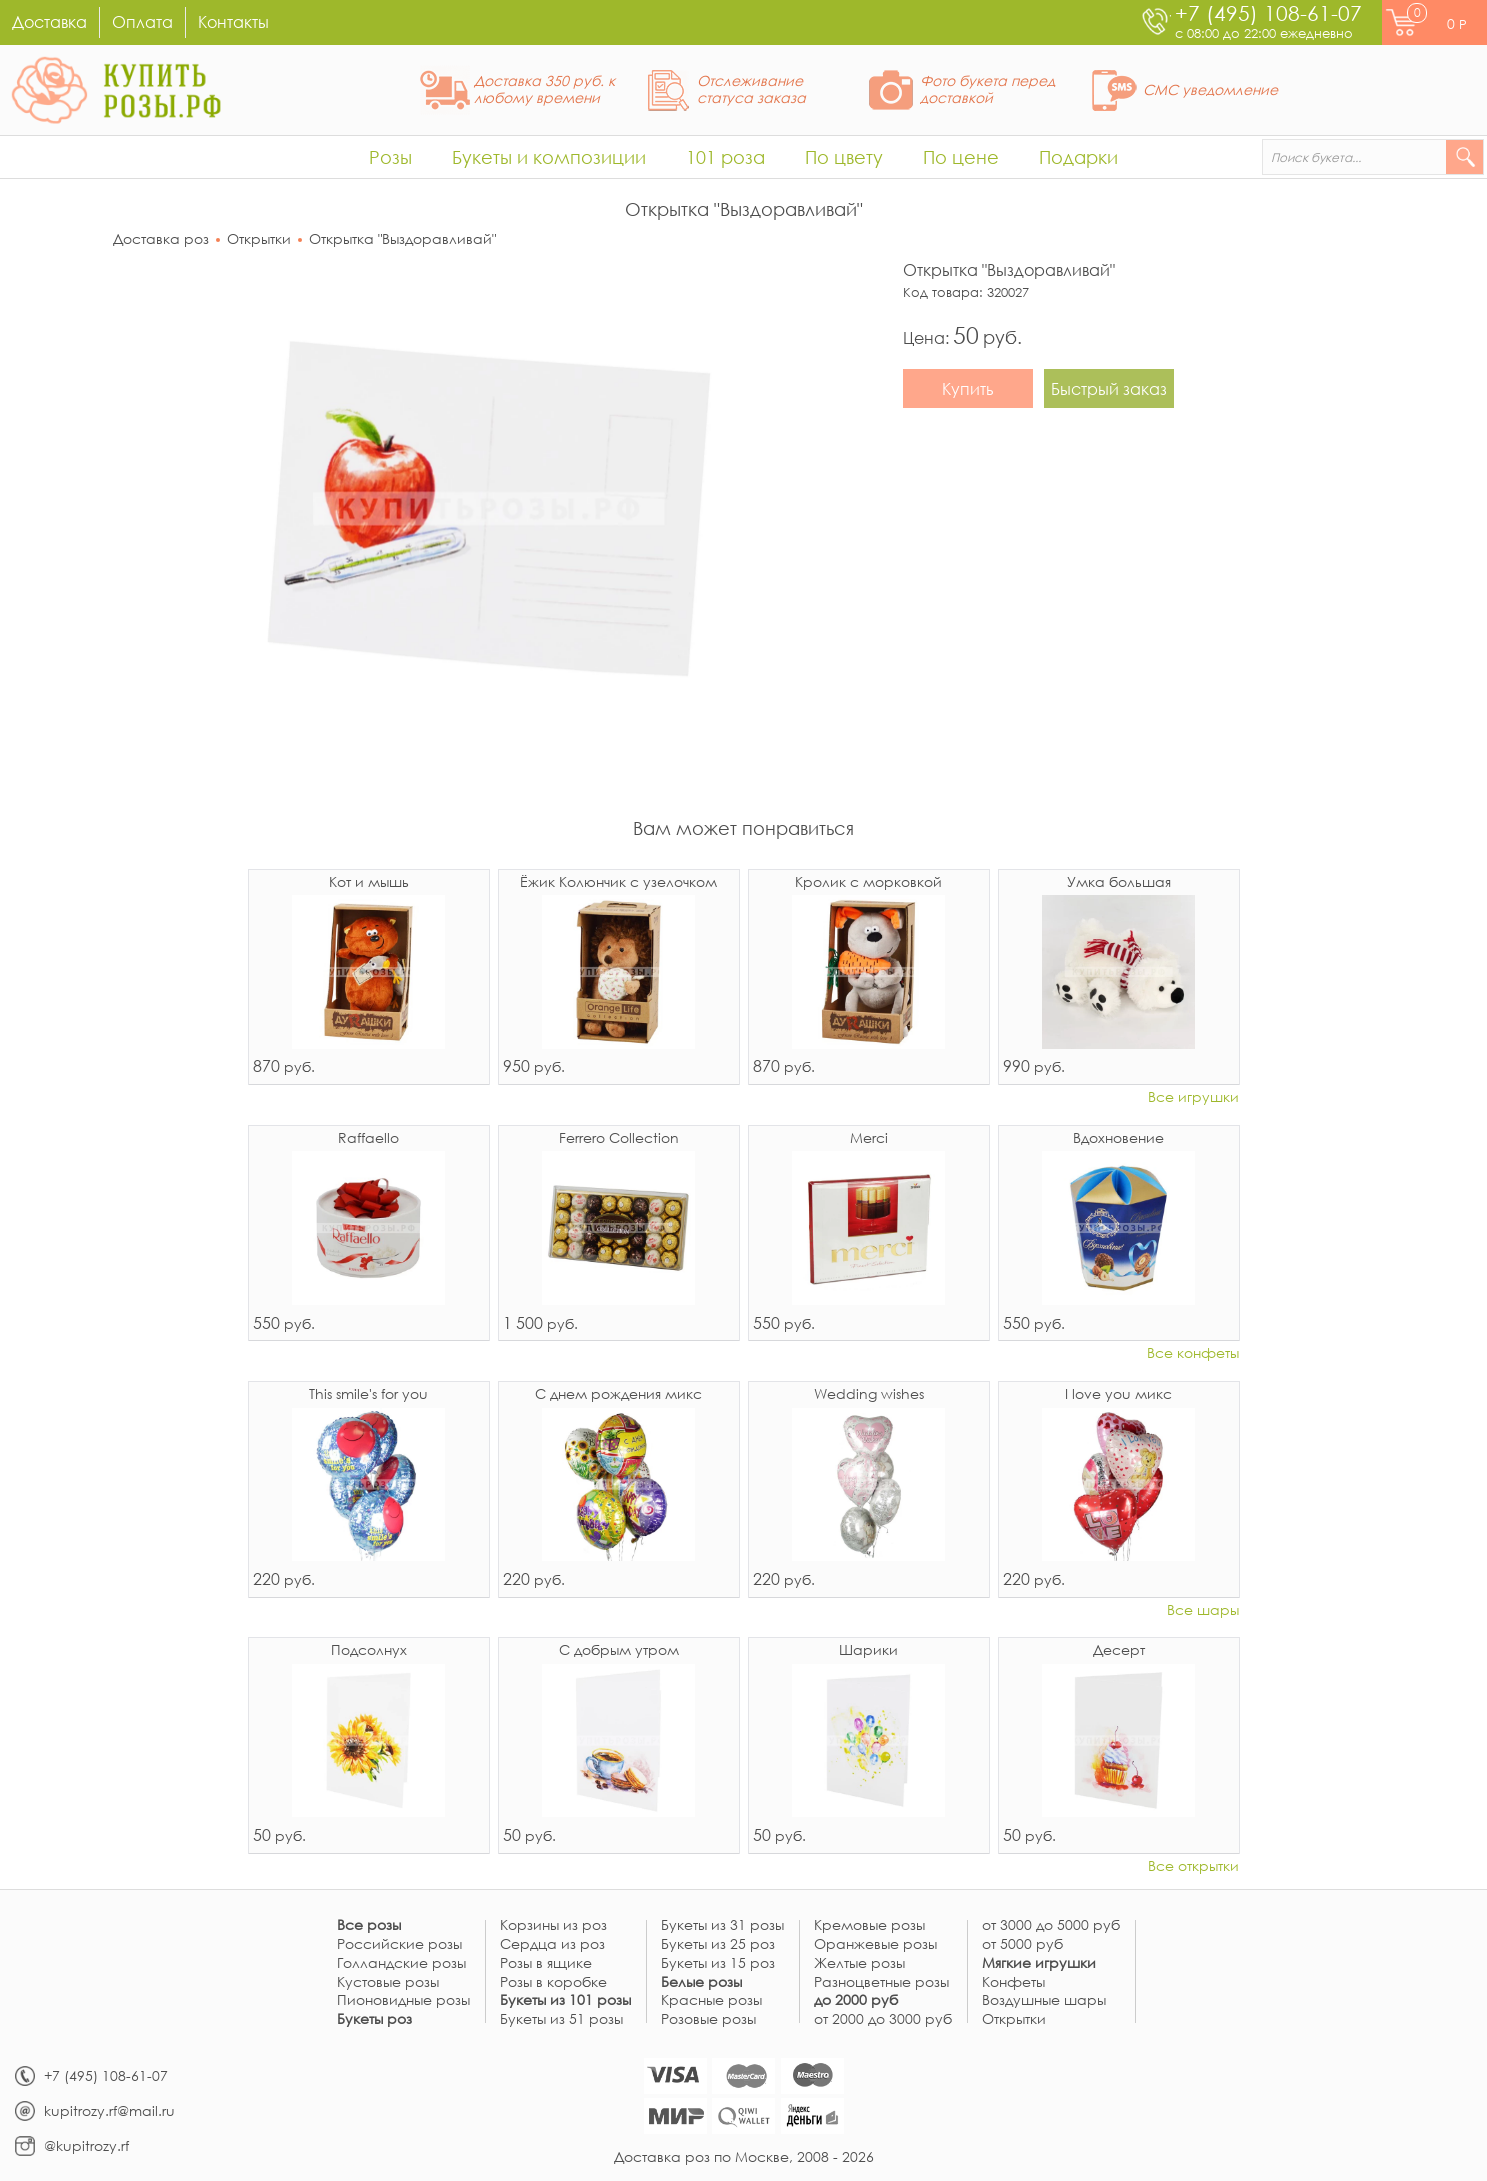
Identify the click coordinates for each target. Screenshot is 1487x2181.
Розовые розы (708, 2019)
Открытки (259, 238)
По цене (961, 157)
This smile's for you (368, 1395)
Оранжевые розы (875, 1944)
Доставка (49, 21)
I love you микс (1118, 1395)
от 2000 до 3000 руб (883, 2019)
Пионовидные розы (403, 2000)
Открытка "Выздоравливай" (402, 238)
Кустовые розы (388, 1982)
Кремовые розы (869, 1925)
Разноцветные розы (881, 1982)
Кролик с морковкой (868, 883)
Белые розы (701, 1982)
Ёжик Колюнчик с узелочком (618, 883)
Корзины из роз (553, 1925)
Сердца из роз (552, 1944)
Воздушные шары (1044, 2000)
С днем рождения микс (618, 1395)
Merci (869, 1139)
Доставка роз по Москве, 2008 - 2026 (744, 2156)
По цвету (844, 157)
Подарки (1078, 157)
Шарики (868, 1651)
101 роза (725, 157)
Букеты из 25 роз (718, 1944)
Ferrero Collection (619, 1139)
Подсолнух (369, 1651)
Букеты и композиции (549, 157)
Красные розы (711, 2000)
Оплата (142, 21)
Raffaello (368, 1139)
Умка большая (1119, 883)
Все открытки (1193, 1866)
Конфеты (1013, 1982)
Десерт (1119, 1651)
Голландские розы (401, 1963)
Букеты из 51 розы (561, 2019)
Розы (390, 157)
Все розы (369, 1925)
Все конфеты (1193, 1353)
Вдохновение (1118, 1139)
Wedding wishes (869, 1395)
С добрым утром (619, 1651)
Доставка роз (161, 238)
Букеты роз (374, 2019)
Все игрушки (1193, 1097)
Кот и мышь (369, 883)
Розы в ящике (546, 1963)
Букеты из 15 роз (718, 1963)
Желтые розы (859, 1963)
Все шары (1203, 1610)
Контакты (233, 21)
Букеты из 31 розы (722, 1925)
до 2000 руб (856, 2000)
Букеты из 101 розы (565, 2000)
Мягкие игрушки (1039, 1963)
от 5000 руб (1022, 1944)
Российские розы (399, 1944)
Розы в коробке (553, 1982)
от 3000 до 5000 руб (1051, 1925)
